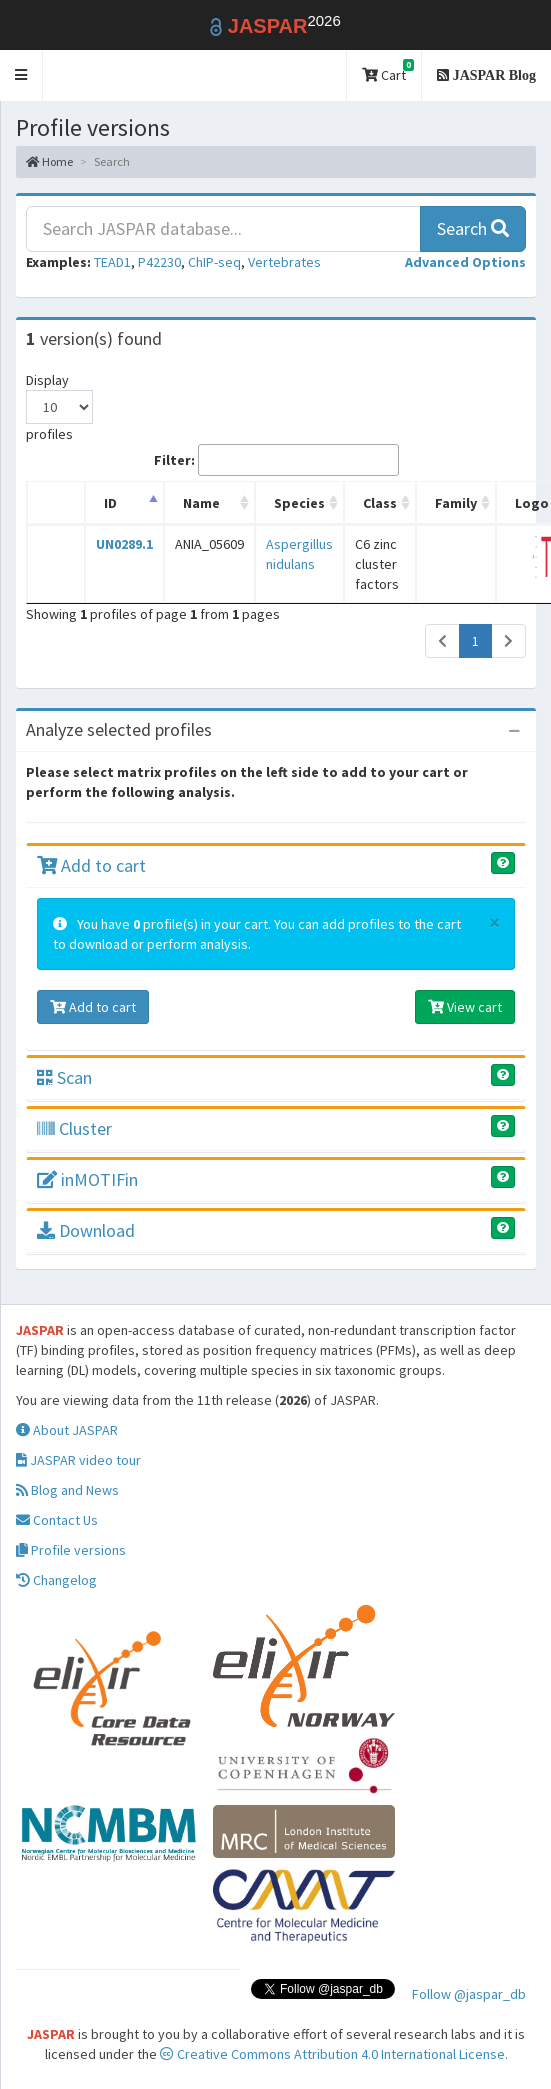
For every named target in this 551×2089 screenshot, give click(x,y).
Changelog (56, 1580)
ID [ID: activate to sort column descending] (110, 503)
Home (49, 161)
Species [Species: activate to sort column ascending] (299, 503)
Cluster (74, 1128)
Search (473, 228)
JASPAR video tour (78, 1460)
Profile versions (71, 1550)
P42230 (159, 262)
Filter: (276, 460)
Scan (64, 1077)
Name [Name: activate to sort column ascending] (201, 503)
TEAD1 (112, 262)
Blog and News (67, 1490)
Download (86, 1230)
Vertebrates (284, 262)
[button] (21, 75)
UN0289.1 (124, 544)
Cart (388, 71)
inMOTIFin (87, 1179)
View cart (465, 1007)
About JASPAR (67, 1430)
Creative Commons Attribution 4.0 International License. (334, 2054)
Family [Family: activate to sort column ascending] (456, 503)
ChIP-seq (214, 262)
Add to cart (91, 865)
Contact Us (57, 1520)
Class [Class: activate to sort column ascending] (380, 503)
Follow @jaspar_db (469, 1994)
